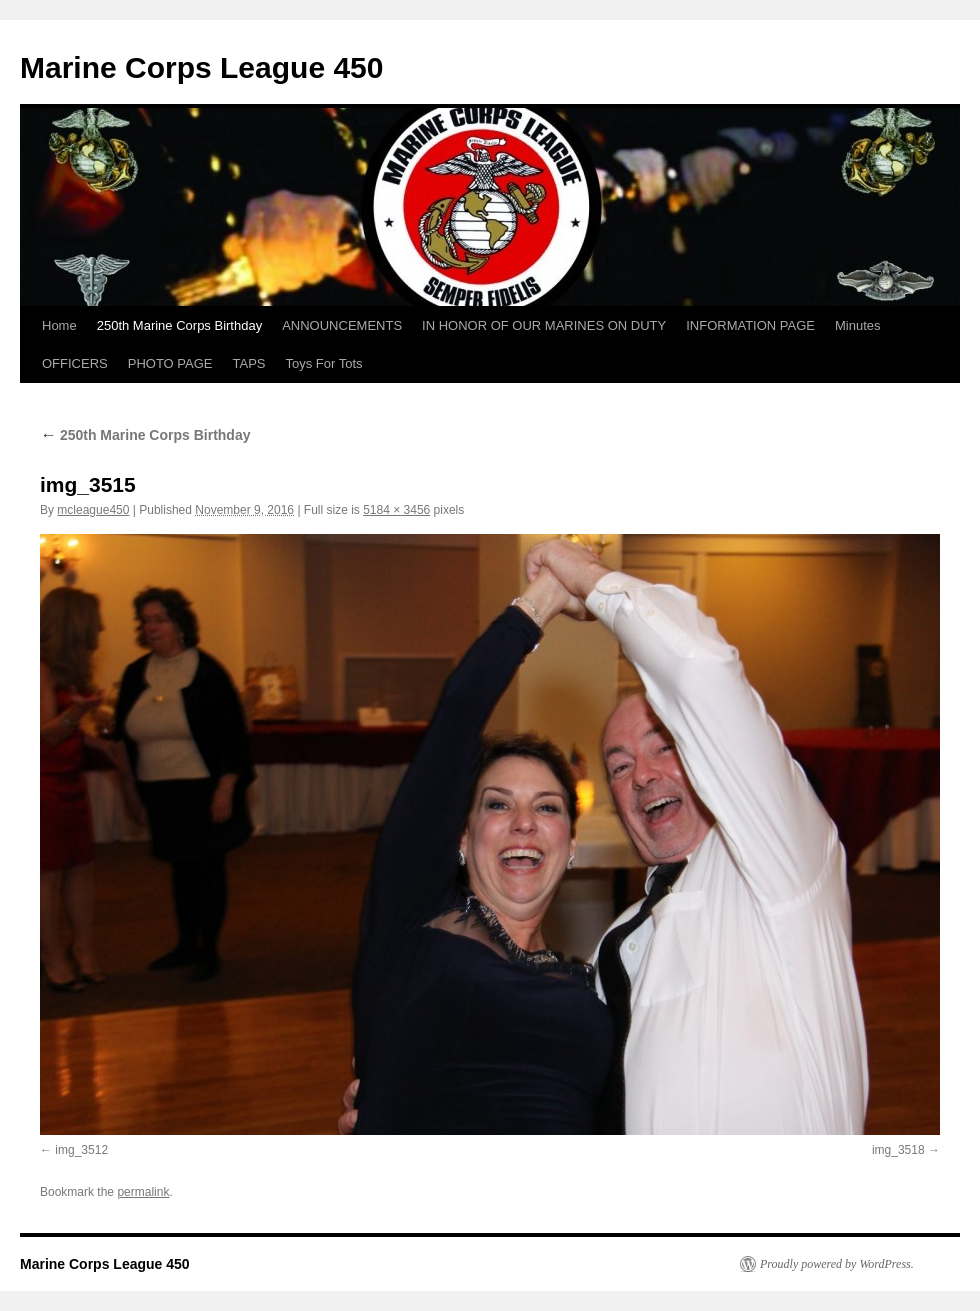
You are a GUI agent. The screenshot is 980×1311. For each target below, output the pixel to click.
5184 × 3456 (396, 510)
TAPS (249, 363)
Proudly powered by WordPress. (837, 1264)
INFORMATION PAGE (750, 325)
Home (59, 325)
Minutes (858, 325)
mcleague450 (93, 510)
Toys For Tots (324, 363)
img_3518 (898, 1150)
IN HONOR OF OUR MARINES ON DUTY (544, 325)
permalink (143, 1192)
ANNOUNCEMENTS (342, 325)
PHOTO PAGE (170, 363)
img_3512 (81, 1150)
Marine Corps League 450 (201, 67)
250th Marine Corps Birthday (179, 325)
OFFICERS (75, 363)
